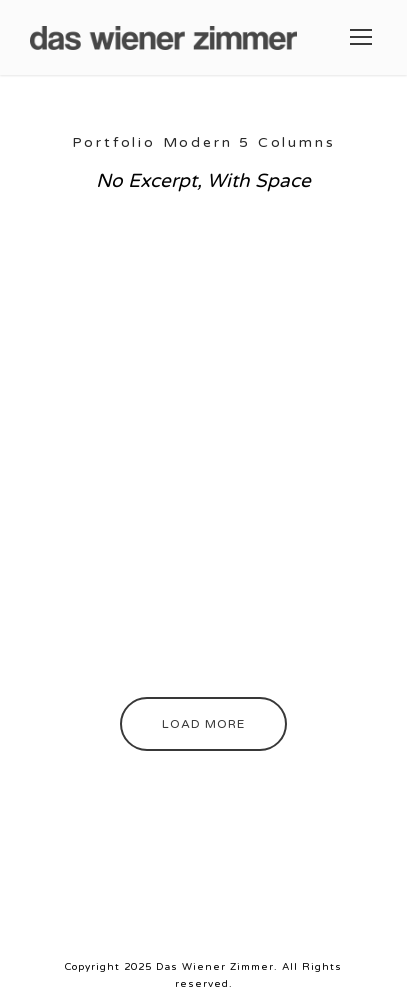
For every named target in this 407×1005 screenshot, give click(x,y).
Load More (203, 724)
